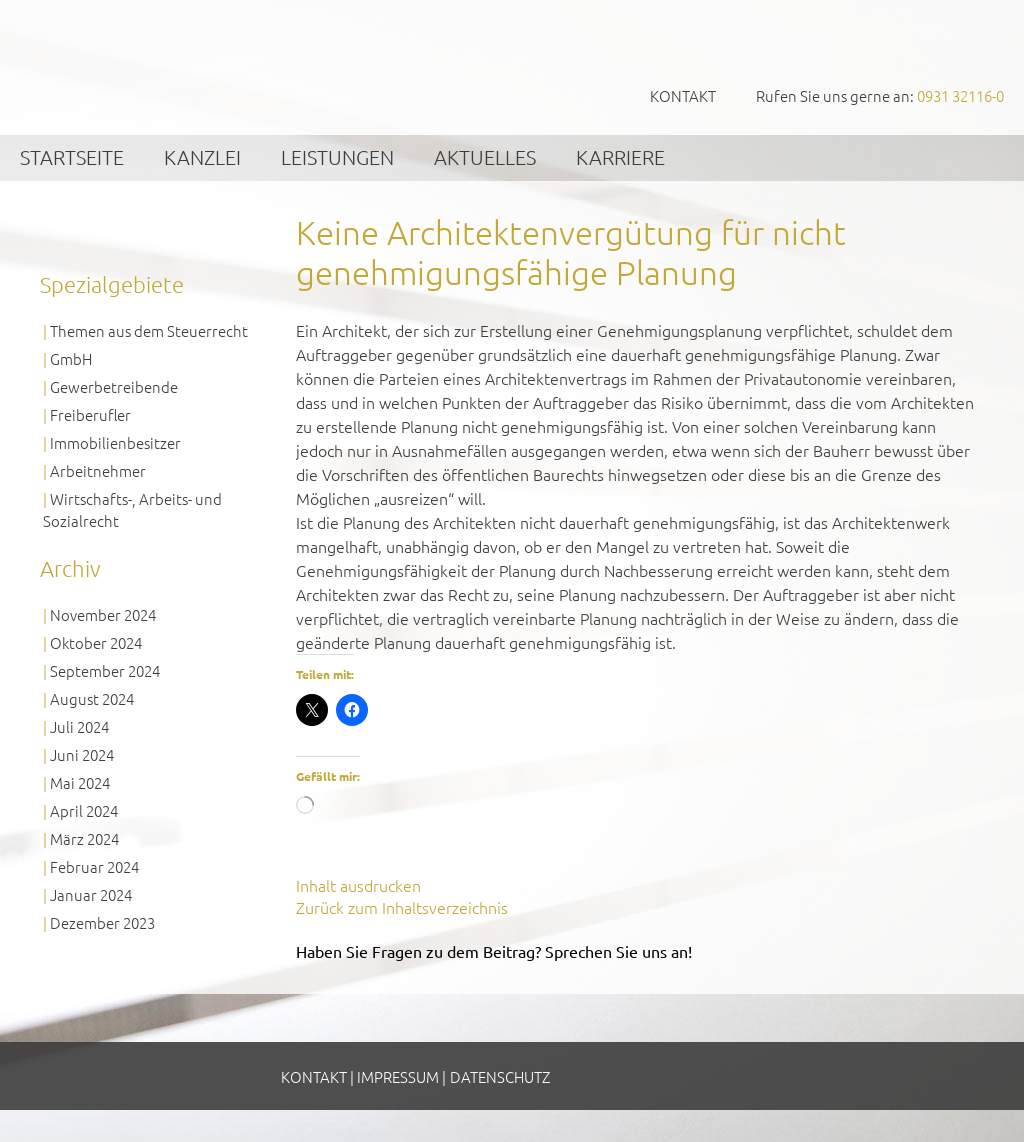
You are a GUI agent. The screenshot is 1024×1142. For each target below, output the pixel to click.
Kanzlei (202, 157)
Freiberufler (90, 414)
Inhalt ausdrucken (358, 885)
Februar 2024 (94, 866)
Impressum (398, 1076)
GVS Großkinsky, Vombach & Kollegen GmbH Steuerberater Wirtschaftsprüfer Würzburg (150, 66)
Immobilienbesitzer (115, 442)
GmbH (71, 358)
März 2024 (84, 838)
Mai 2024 (80, 782)
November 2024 (103, 614)
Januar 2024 (91, 894)
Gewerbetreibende (114, 386)
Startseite (72, 157)
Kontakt (683, 95)
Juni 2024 (82, 754)
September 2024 (105, 670)
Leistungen (337, 157)
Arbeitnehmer (98, 470)
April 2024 (84, 810)
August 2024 (92, 698)
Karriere (620, 157)
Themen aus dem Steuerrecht (149, 330)
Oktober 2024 (96, 642)
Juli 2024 (79, 726)
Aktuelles (485, 157)
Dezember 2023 (102, 922)
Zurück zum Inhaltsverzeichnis (402, 907)
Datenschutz (500, 1076)
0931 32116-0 (960, 95)
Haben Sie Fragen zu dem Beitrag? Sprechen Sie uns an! (494, 951)
